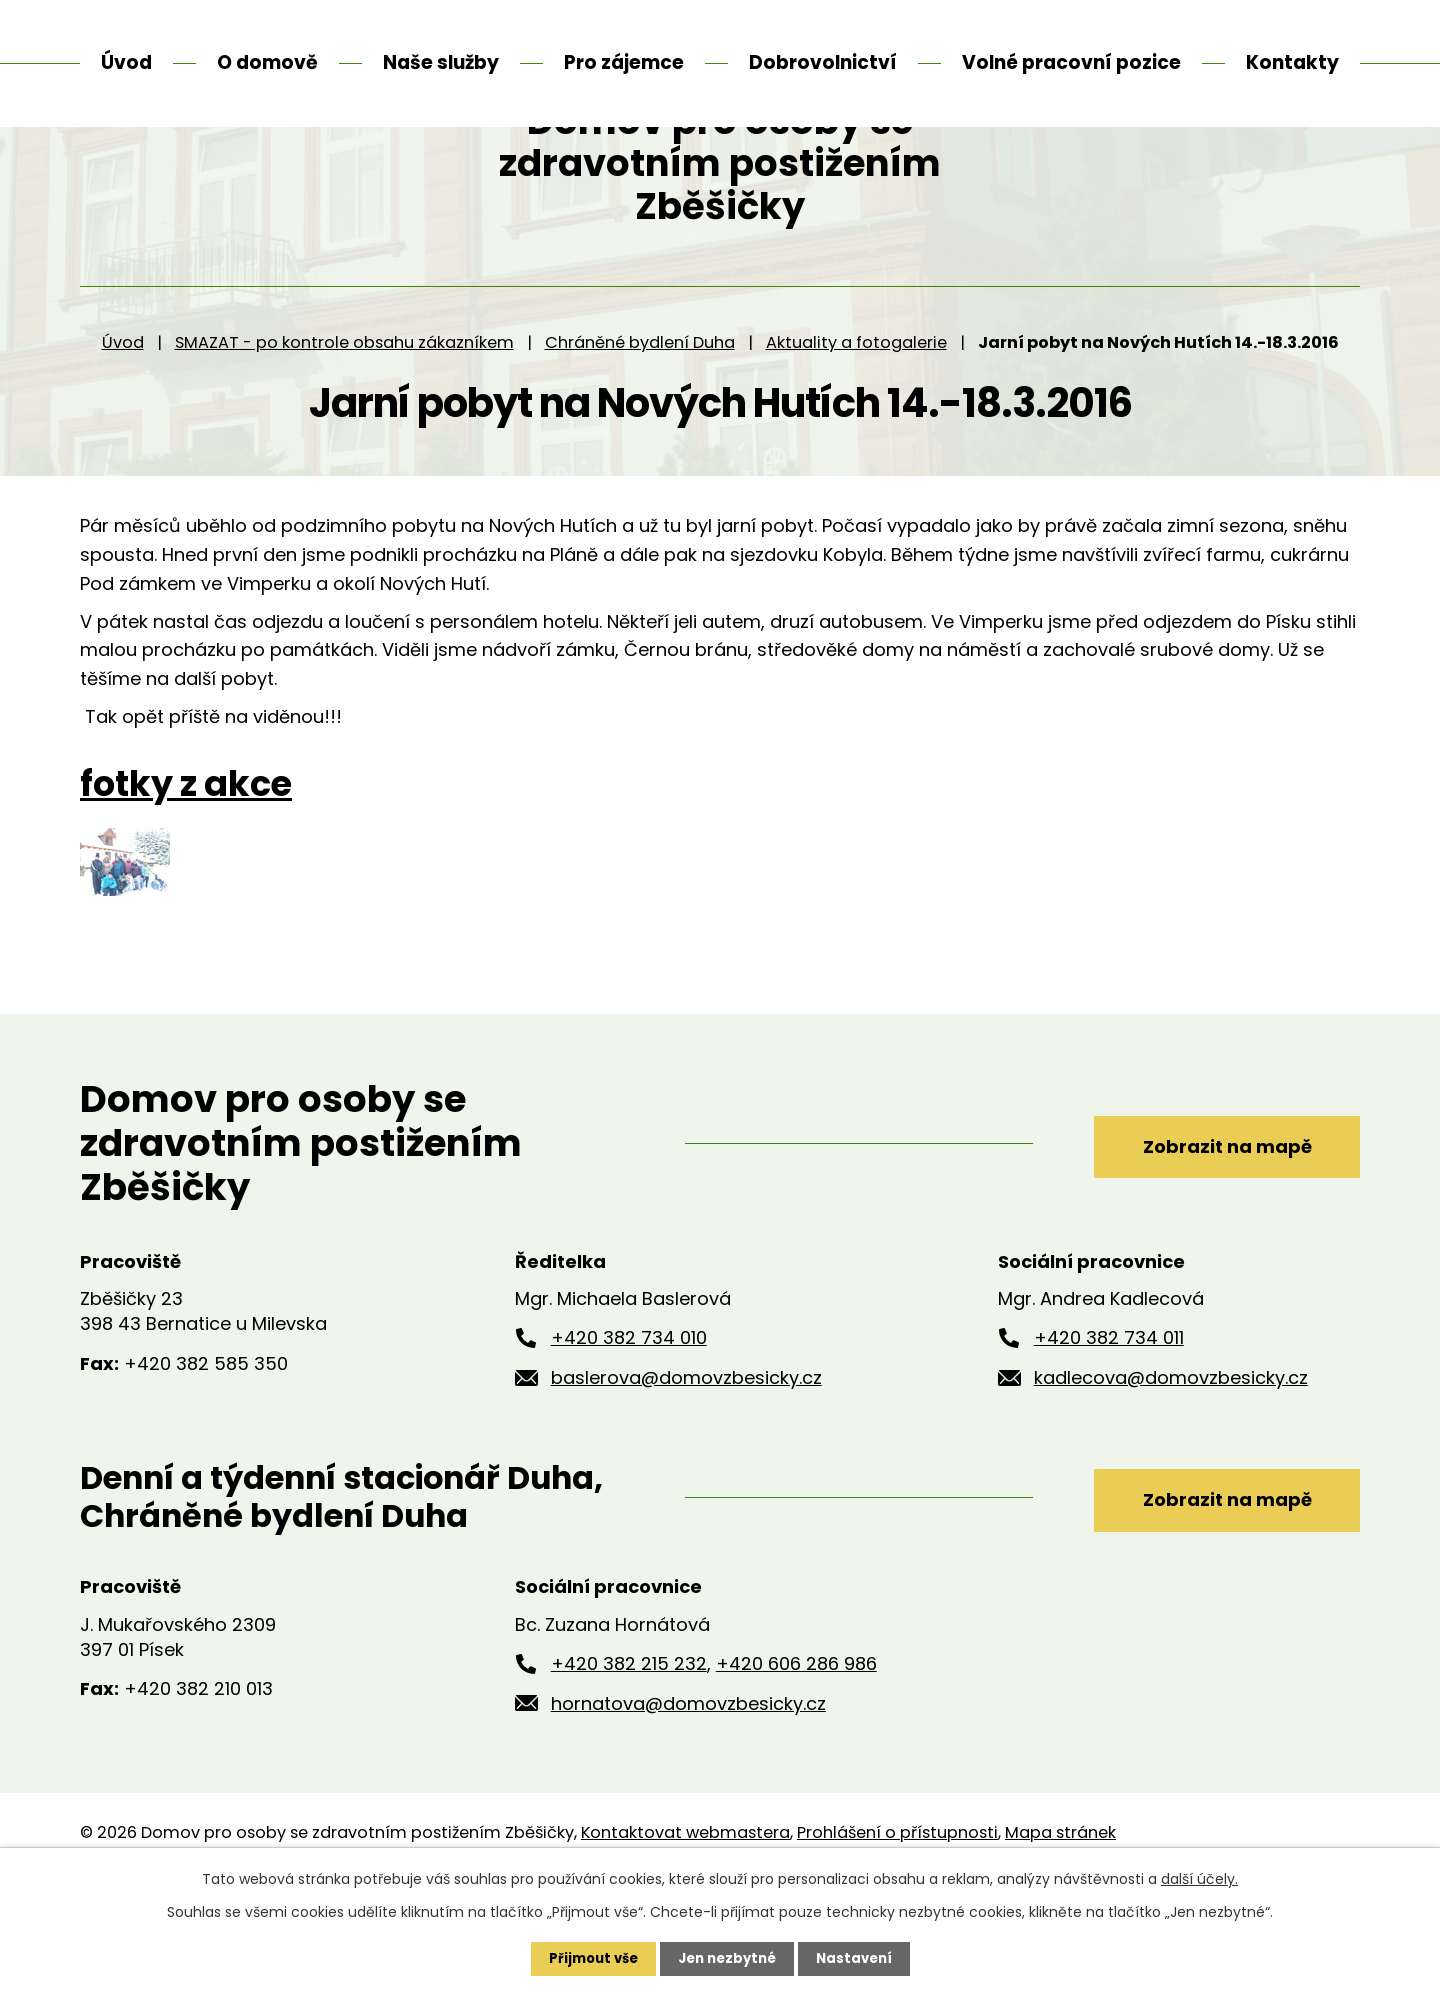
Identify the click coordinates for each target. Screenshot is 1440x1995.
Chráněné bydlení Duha (640, 429)
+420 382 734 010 (629, 1425)
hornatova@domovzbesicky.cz (688, 1790)
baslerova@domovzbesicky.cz (686, 1464)
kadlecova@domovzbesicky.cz (1171, 1464)
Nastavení (860, 1958)
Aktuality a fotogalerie (856, 429)
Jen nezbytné (727, 1958)
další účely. (1199, 1878)
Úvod (123, 429)
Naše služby (441, 62)
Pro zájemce (624, 62)
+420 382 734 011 (1109, 1425)
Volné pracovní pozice (1071, 62)
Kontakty (1292, 62)
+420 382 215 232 (629, 1750)
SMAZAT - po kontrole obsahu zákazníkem (344, 429)
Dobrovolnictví (823, 62)
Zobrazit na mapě (1207, 1229)
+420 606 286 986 (796, 1750)
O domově (267, 62)
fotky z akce (186, 872)
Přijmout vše (587, 1958)
